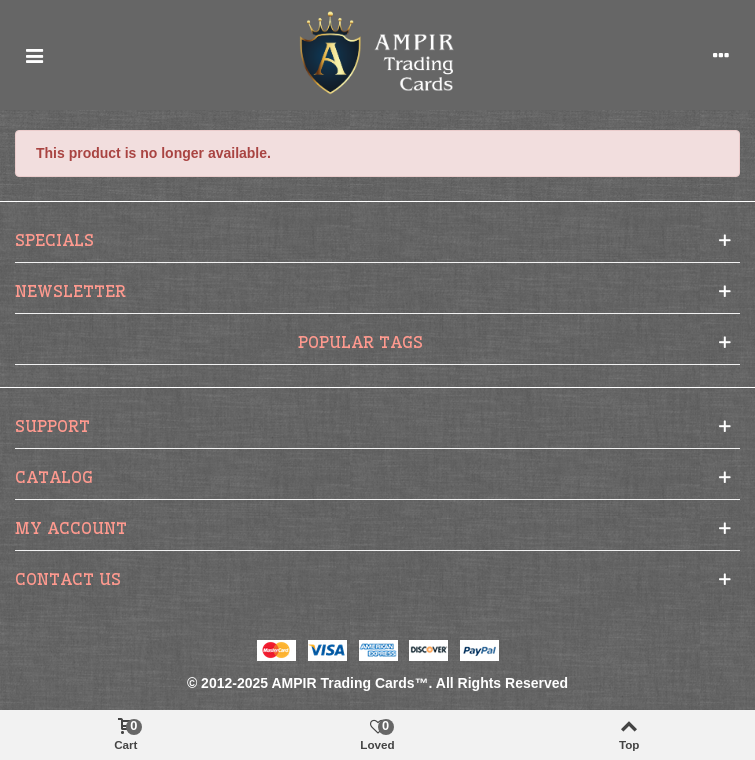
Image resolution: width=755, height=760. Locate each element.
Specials (54, 240)
